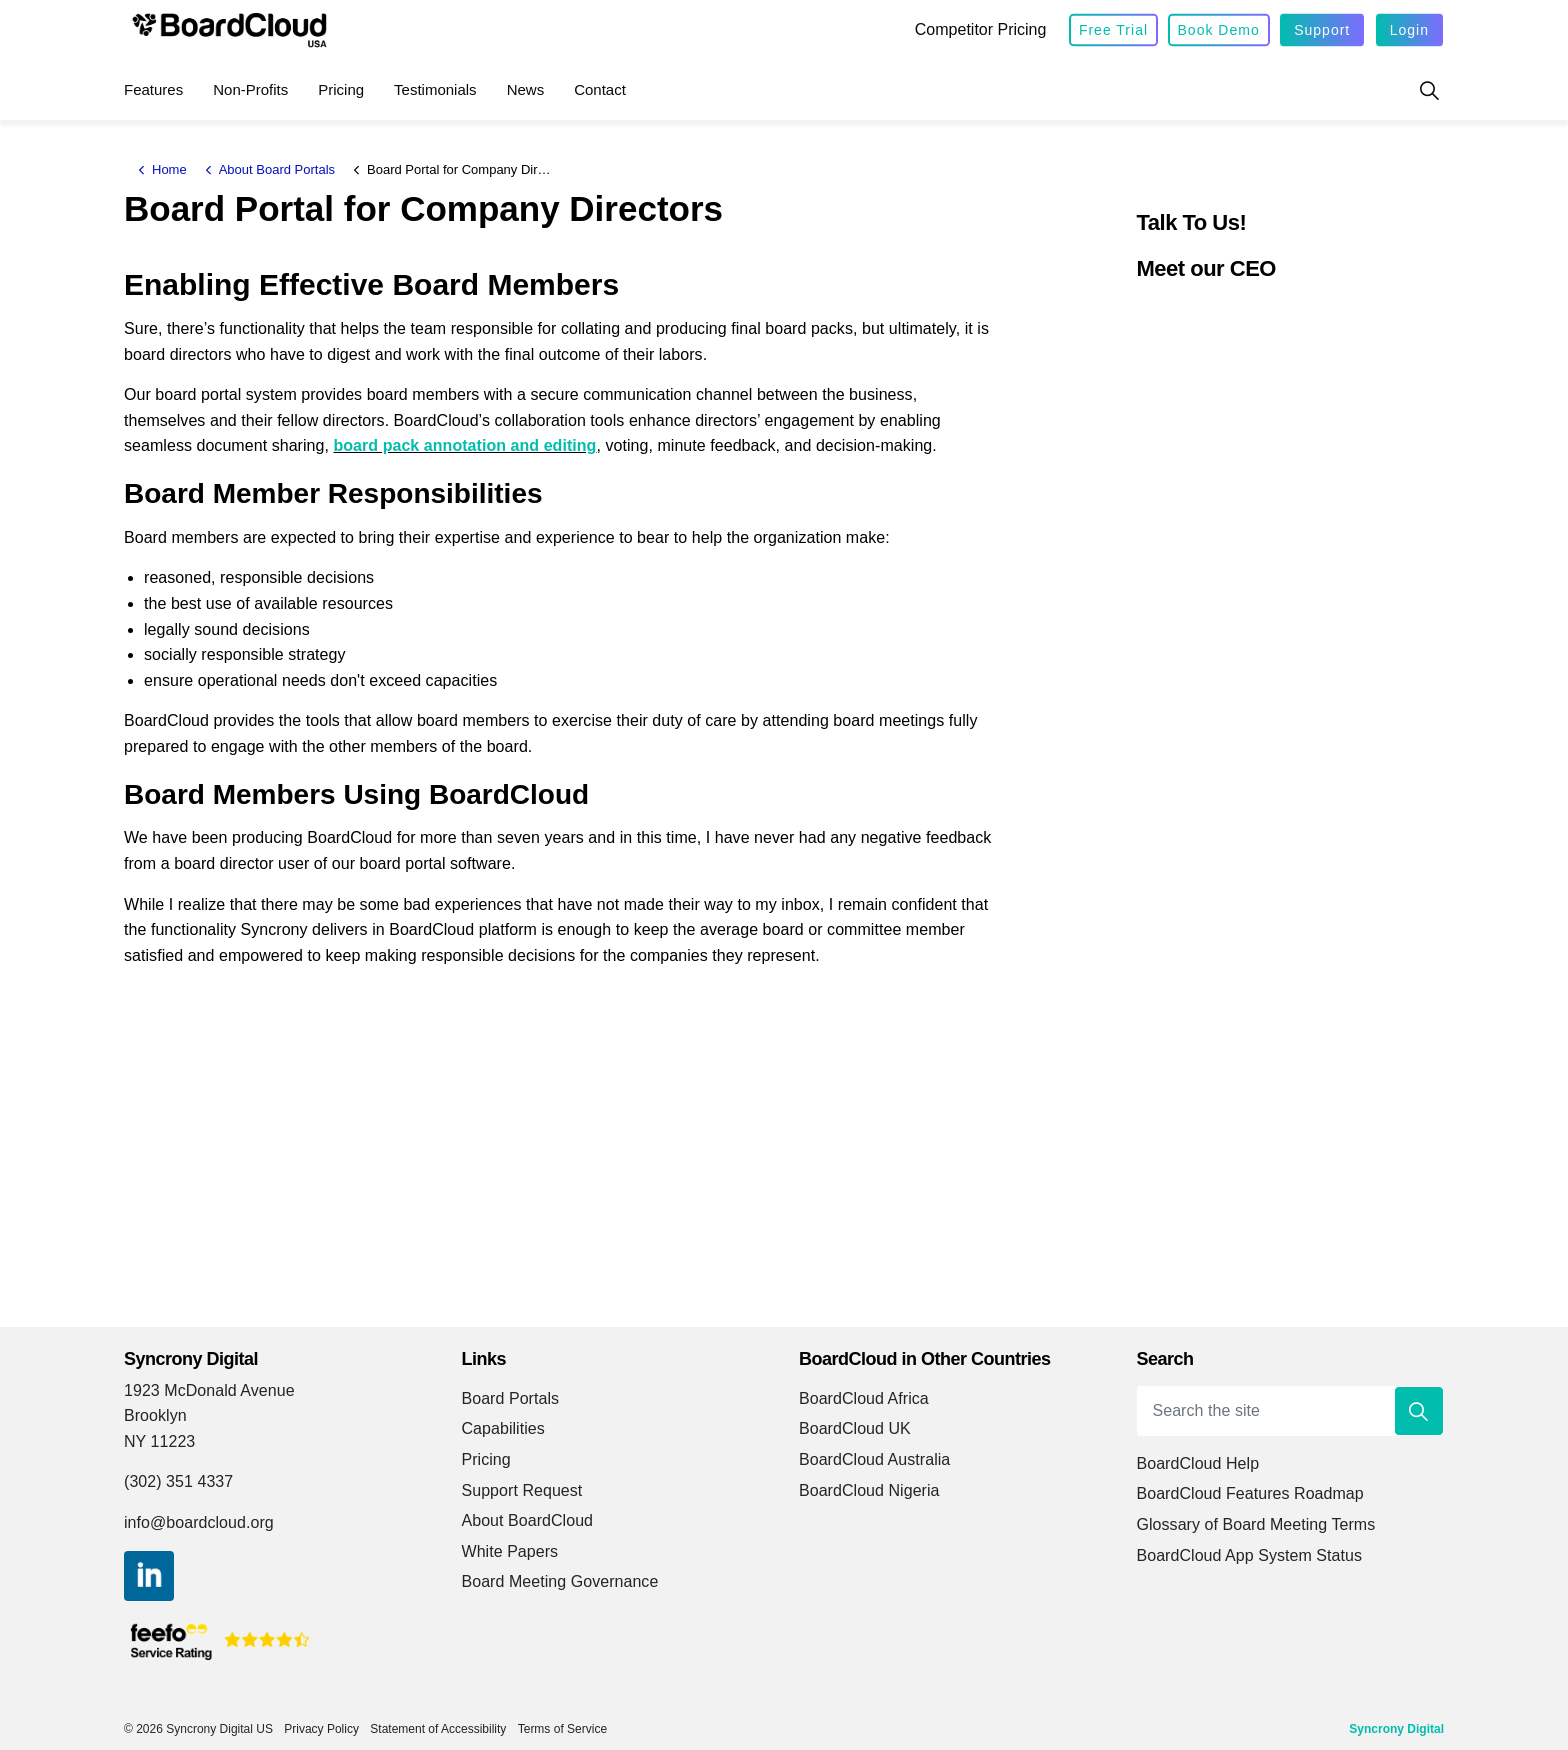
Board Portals (511, 1398)
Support (1322, 30)
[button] (1419, 1411)
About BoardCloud (528, 1520)
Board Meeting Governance (560, 1581)
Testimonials (435, 89)
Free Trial (1113, 30)
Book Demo (1219, 30)
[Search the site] (1291, 1411)
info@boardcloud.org (199, 1522)
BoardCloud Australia (874, 1459)
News (526, 89)
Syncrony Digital (1396, 1729)
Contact (600, 89)
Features (153, 89)
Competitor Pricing (981, 29)
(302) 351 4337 (178, 1481)
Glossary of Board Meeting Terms (1256, 1524)
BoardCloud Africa (864, 1398)
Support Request (522, 1490)
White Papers (510, 1551)
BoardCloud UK (855, 1428)
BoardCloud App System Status (1250, 1555)
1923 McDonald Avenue (214, 1390)
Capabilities (503, 1428)
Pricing (341, 89)
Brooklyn (155, 1415)
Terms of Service (562, 1729)
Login (1409, 30)
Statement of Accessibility (438, 1729)
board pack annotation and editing (464, 445)
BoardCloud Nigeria (869, 1490)
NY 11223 (159, 1441)
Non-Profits (250, 89)
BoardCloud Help (1198, 1463)
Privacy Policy (321, 1729)
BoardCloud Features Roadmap (1250, 1493)
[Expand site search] (1429, 90)
